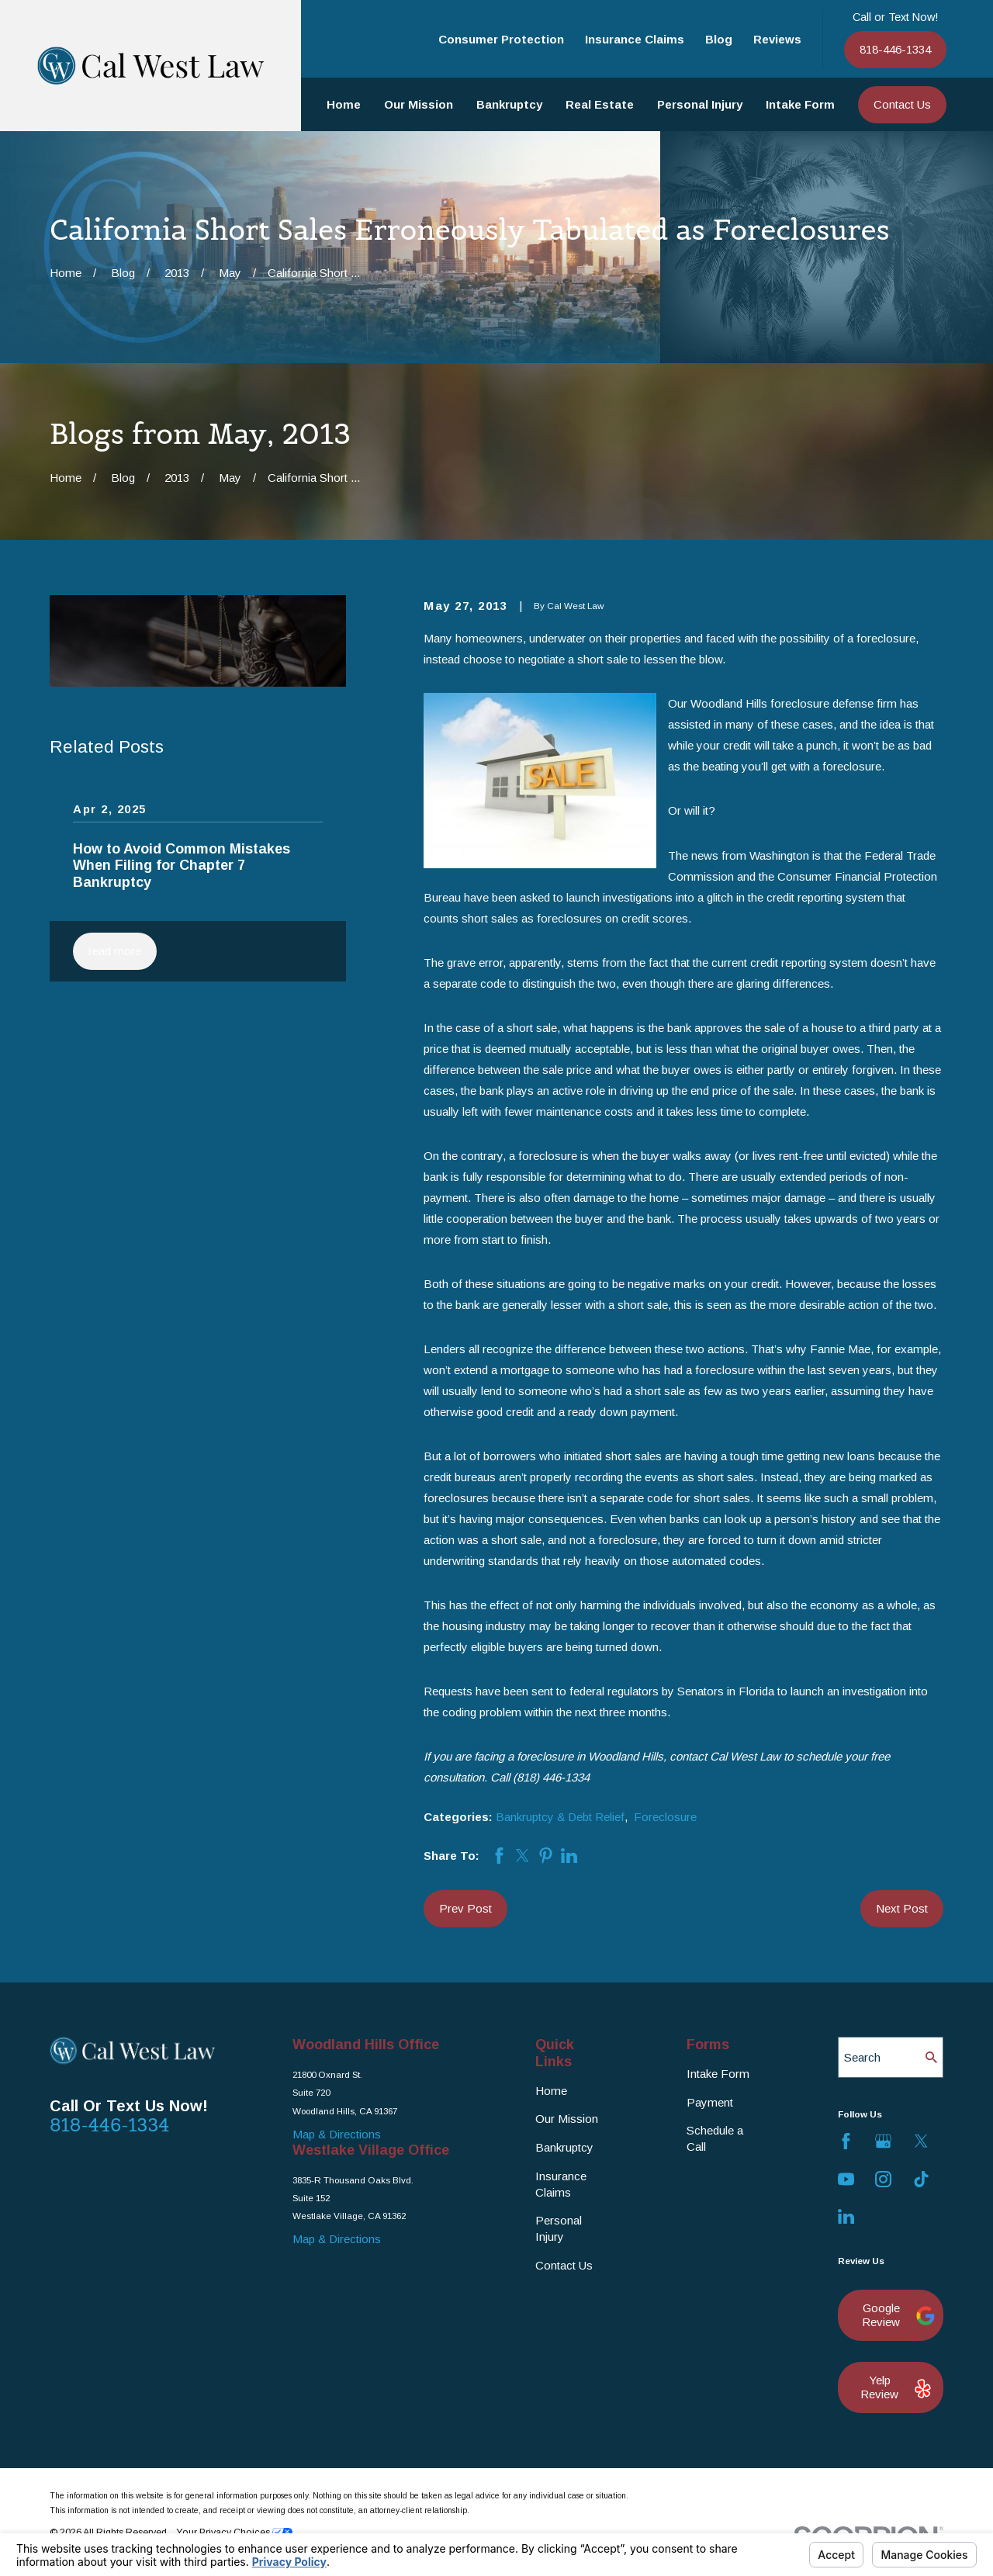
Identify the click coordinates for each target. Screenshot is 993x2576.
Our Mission (566, 2118)
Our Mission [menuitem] (418, 104)
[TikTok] (921, 2179)
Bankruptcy (564, 2147)
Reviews (777, 39)
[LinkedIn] (846, 2216)
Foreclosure (665, 1816)
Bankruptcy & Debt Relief (560, 1816)
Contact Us (902, 104)
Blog (718, 39)
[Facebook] (846, 2141)
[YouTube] (846, 2179)
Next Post (902, 1908)
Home (551, 2090)
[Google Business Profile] (883, 2141)
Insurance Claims (634, 39)
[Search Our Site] (931, 2057)
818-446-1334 (895, 49)
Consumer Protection (501, 39)
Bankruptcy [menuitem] (509, 104)
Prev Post (465, 1908)
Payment (710, 2102)
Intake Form (718, 2073)
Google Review (895, 2314)
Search (862, 2057)
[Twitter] (921, 2141)
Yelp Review (894, 2387)
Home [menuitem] (344, 104)
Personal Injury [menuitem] (699, 104)
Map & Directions (336, 2134)
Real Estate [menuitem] (600, 104)
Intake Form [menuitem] (800, 104)
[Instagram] (883, 2179)
